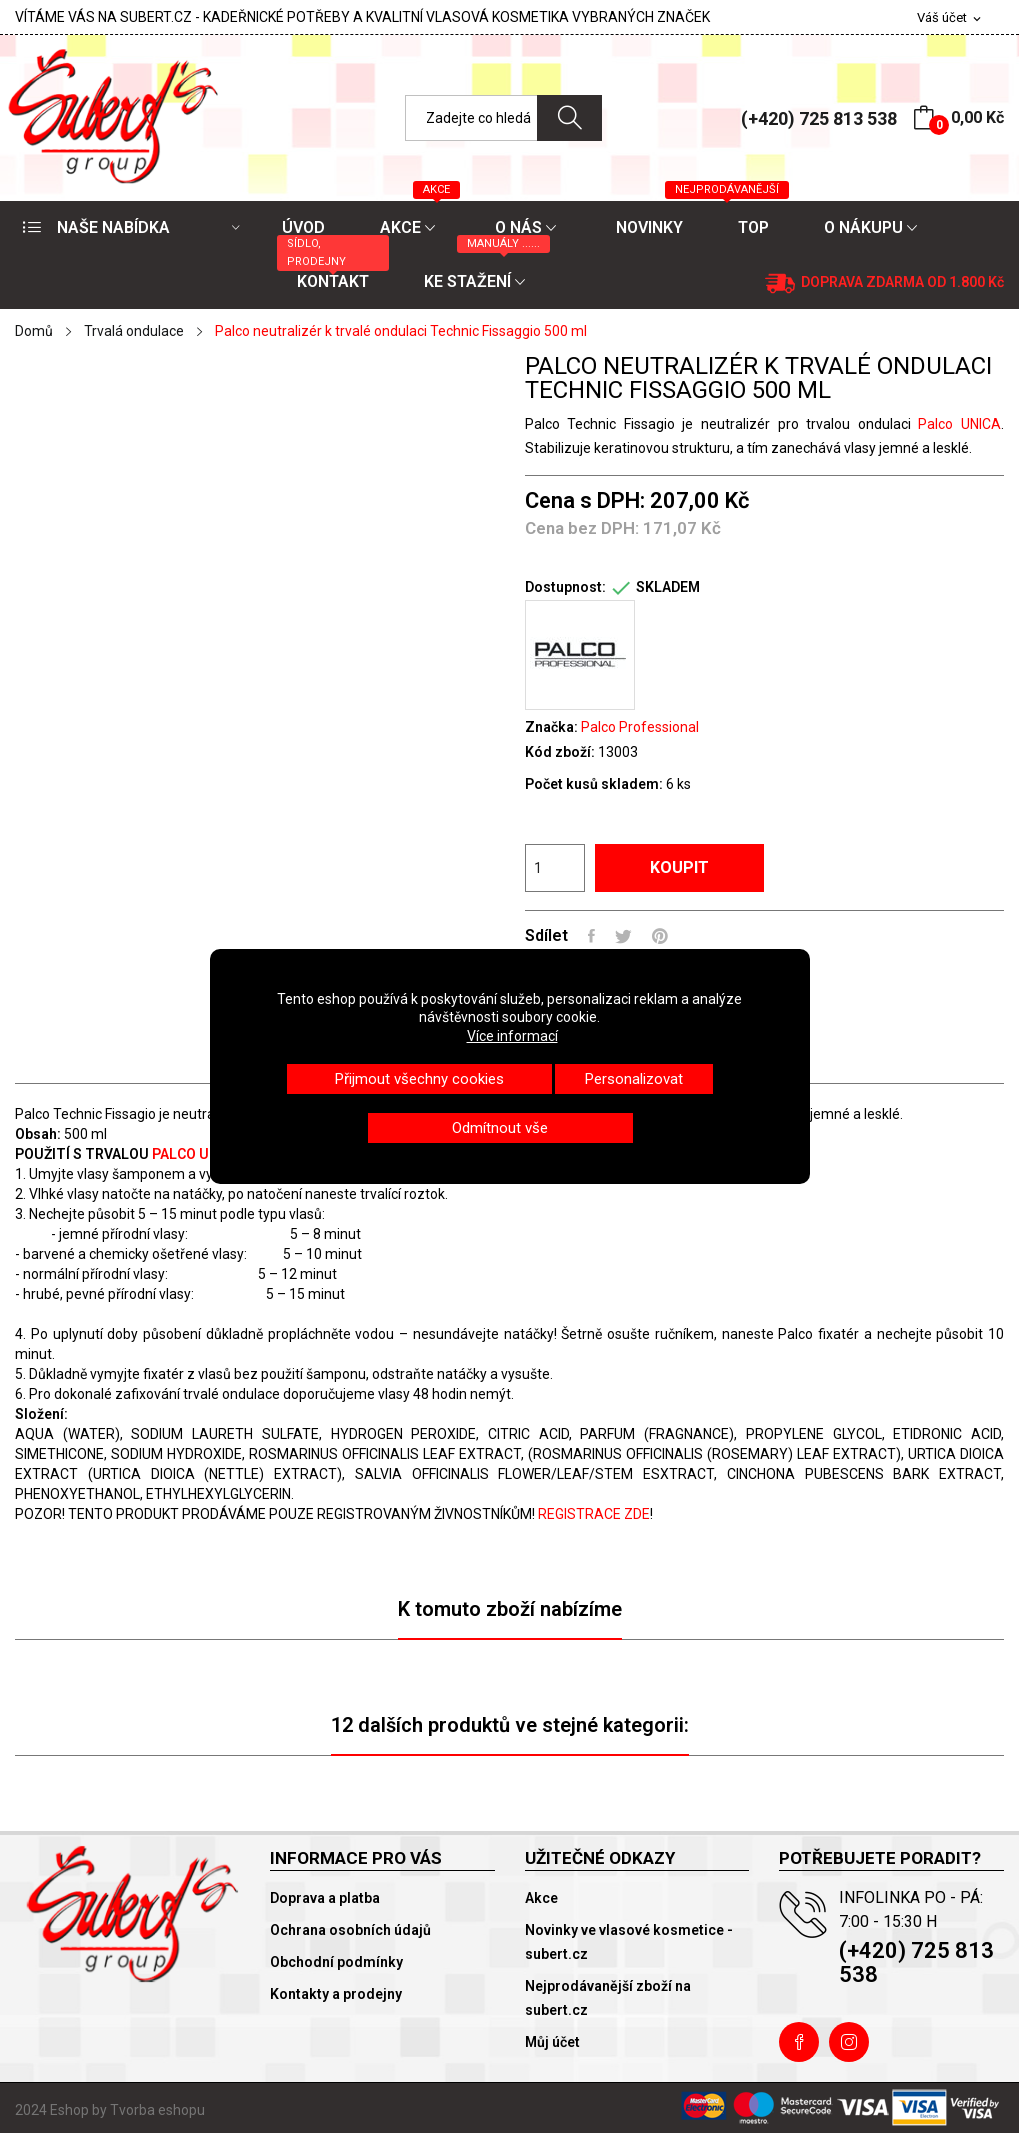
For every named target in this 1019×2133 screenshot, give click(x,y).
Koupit (679, 867)
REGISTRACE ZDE (594, 1514)
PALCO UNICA (195, 1154)
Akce (541, 1898)
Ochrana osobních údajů (350, 1930)
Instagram (849, 2042)
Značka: (551, 727)
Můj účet (552, 2042)
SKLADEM (668, 587)
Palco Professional (640, 727)
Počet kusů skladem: (594, 784)
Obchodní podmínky (336, 1962)
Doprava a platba (325, 1898)
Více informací (512, 1036)
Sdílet (591, 936)
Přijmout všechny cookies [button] (419, 1079)
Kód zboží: (560, 752)
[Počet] (555, 868)
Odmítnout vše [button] (500, 1128)
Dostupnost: (565, 587)
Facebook (799, 2042)
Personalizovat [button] (634, 1079)
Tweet (623, 936)
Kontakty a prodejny (336, 1994)
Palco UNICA (956, 424)
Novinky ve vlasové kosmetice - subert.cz (629, 1942)
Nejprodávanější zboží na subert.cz (608, 1998)
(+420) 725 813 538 (819, 118)
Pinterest (660, 936)
